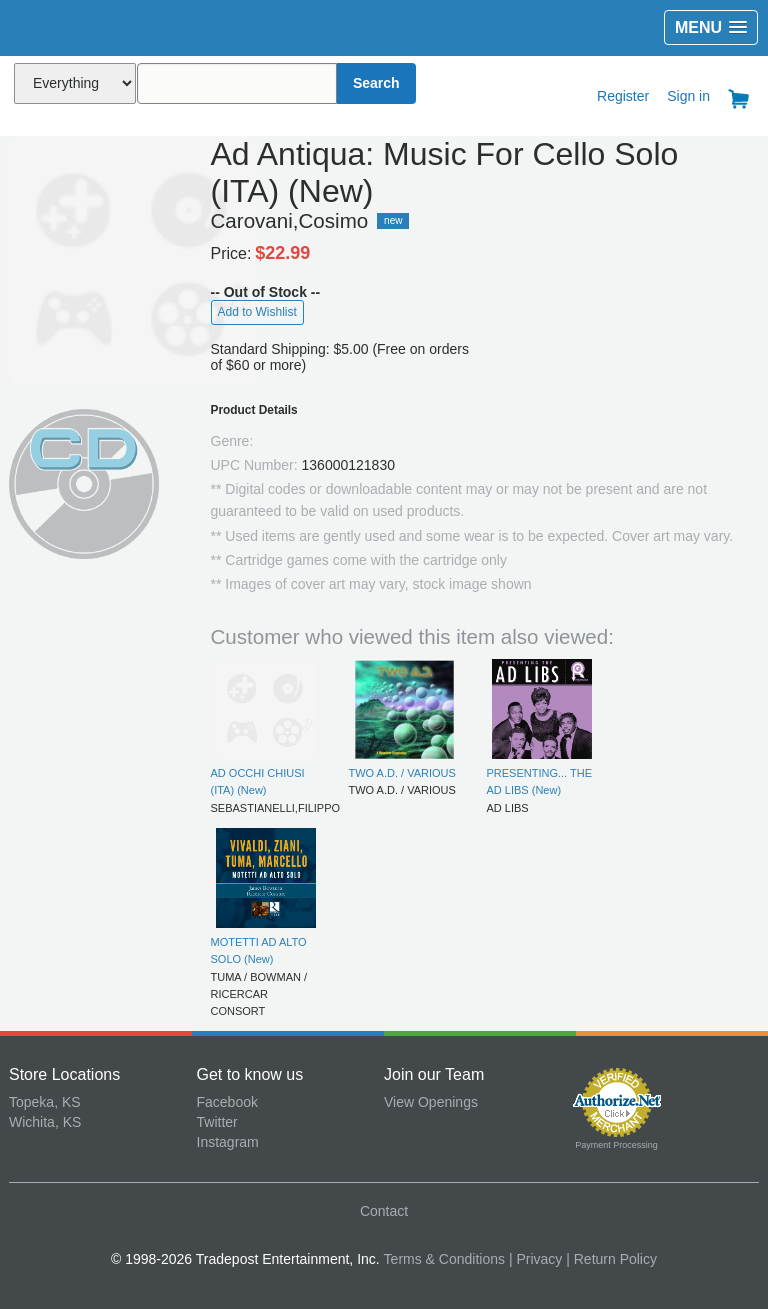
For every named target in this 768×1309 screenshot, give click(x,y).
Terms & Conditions (444, 1259)
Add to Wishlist (257, 312)
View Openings (431, 1102)
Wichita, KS (45, 1122)
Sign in (688, 96)
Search (376, 83)
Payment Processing (616, 1145)
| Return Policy (611, 1259)
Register (623, 96)
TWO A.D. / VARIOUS (402, 773)
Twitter (217, 1122)
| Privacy (535, 1259)
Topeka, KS (45, 1102)
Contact (384, 1211)
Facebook (227, 1102)
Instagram (228, 1142)
